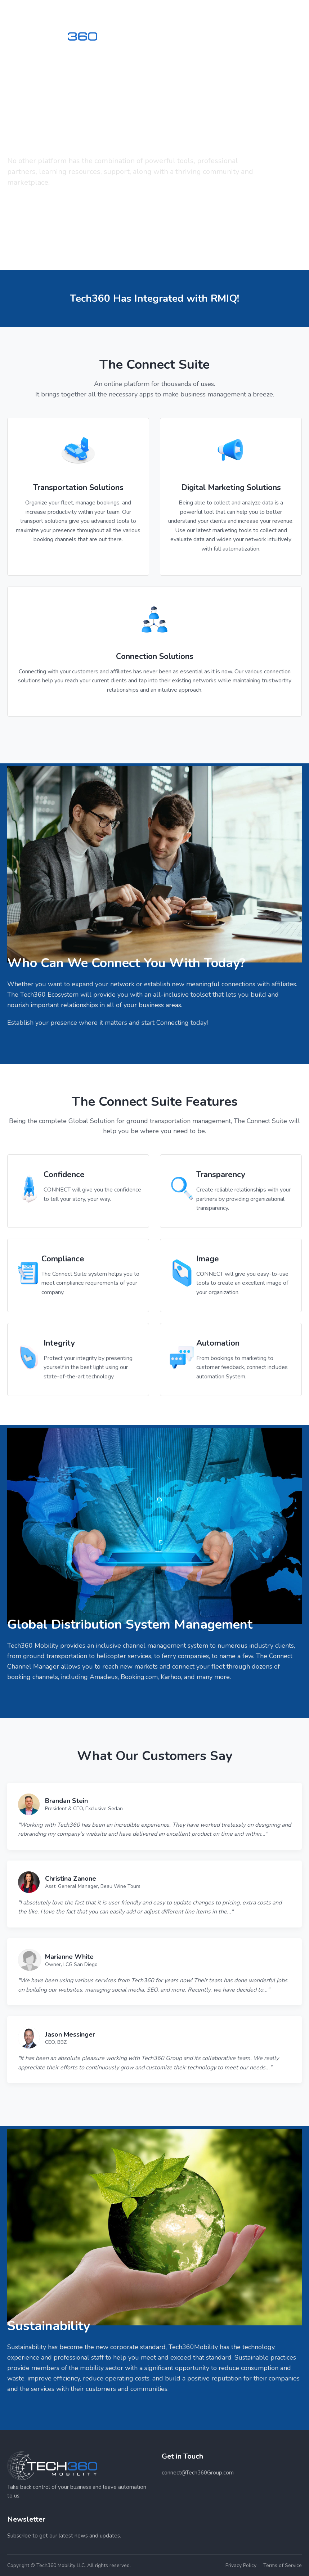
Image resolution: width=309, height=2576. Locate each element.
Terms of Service (282, 2565)
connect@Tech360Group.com (198, 2472)
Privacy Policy (240, 2565)
